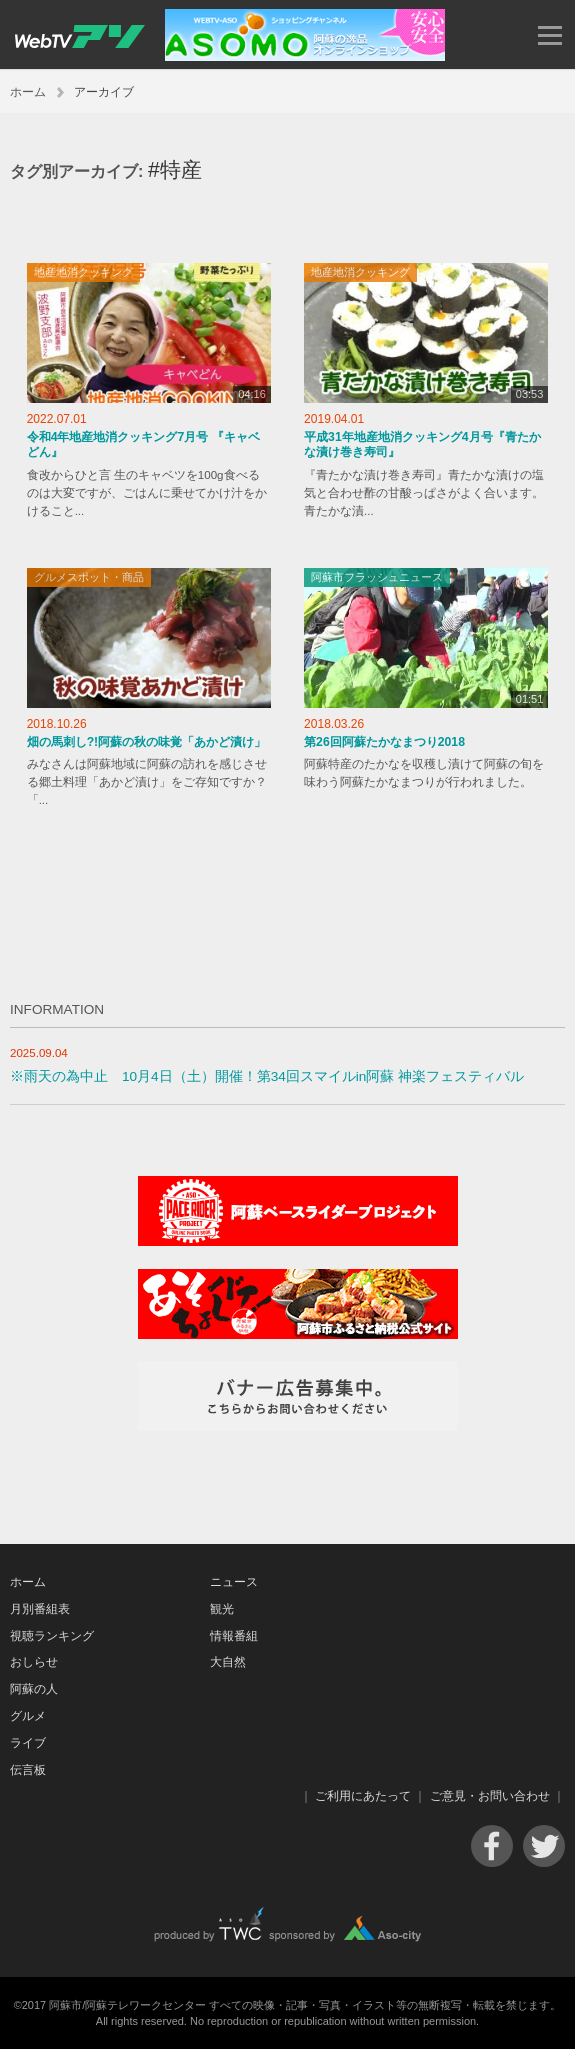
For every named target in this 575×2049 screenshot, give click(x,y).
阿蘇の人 (34, 1689)
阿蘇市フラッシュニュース (377, 577)
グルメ (28, 1716)
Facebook (492, 1846)
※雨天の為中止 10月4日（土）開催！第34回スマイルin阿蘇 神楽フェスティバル (267, 1076)
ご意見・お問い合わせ (490, 1796)
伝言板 (28, 1770)
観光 (222, 1609)
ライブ (28, 1743)
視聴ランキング (52, 1636)
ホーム (28, 92)
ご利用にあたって (363, 1796)
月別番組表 (40, 1609)
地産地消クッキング (83, 272)
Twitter (544, 1846)
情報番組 (234, 1636)
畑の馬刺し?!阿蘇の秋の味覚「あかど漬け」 (147, 742)
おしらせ (34, 1662)
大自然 (228, 1662)
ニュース (234, 1582)
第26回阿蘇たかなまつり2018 (384, 742)
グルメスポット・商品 (89, 577)
